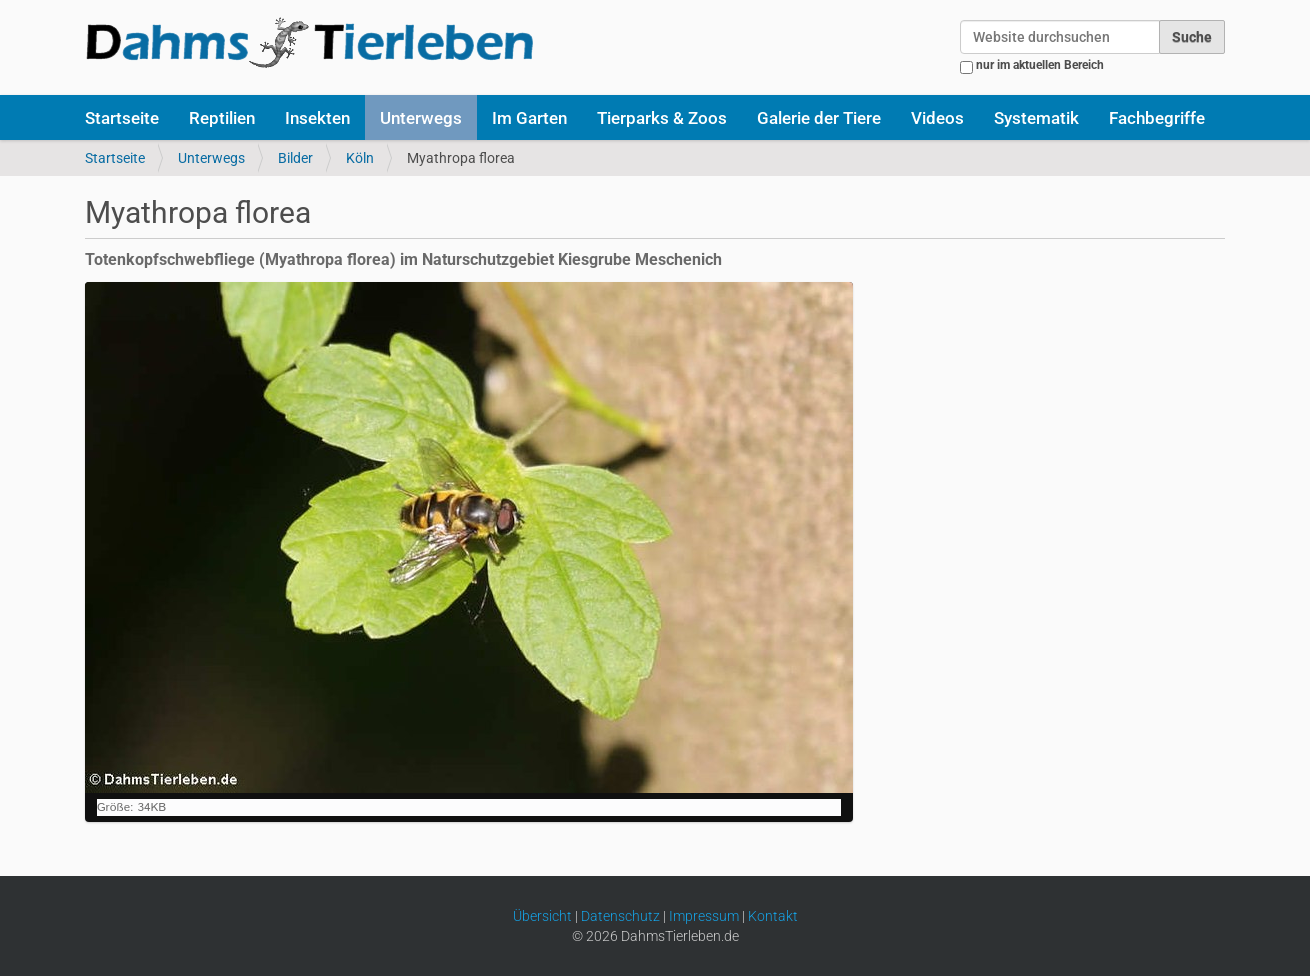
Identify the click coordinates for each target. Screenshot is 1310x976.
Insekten (317, 118)
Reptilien (222, 118)
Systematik (1036, 118)
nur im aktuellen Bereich (1040, 65)
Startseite (122, 118)
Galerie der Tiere (819, 118)
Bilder (295, 158)
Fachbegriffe (1157, 118)
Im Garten (529, 118)
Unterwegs (421, 118)
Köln (360, 158)
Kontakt (773, 916)
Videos (937, 118)
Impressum (704, 916)
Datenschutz (620, 916)
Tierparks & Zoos (662, 118)
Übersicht (542, 916)
